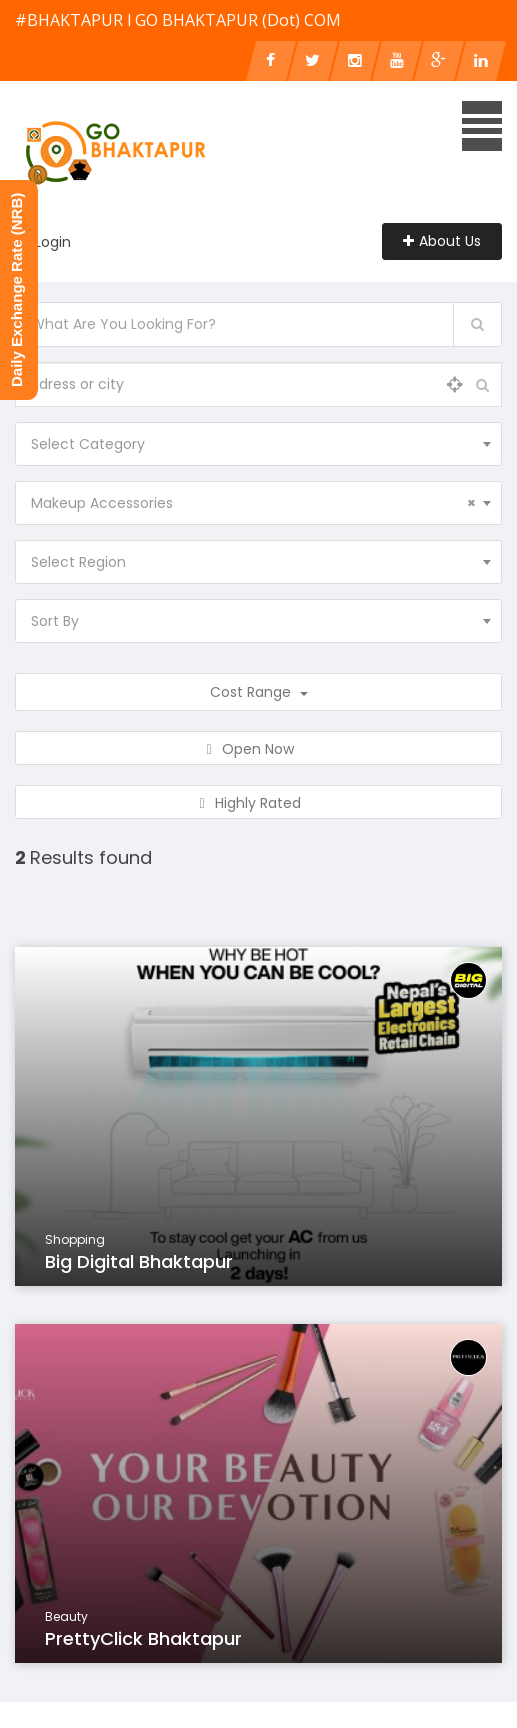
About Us (442, 241)
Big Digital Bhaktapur (139, 1261)
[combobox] (258, 444)
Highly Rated (258, 803)
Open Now (258, 749)
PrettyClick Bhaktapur (143, 1638)
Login (53, 242)
